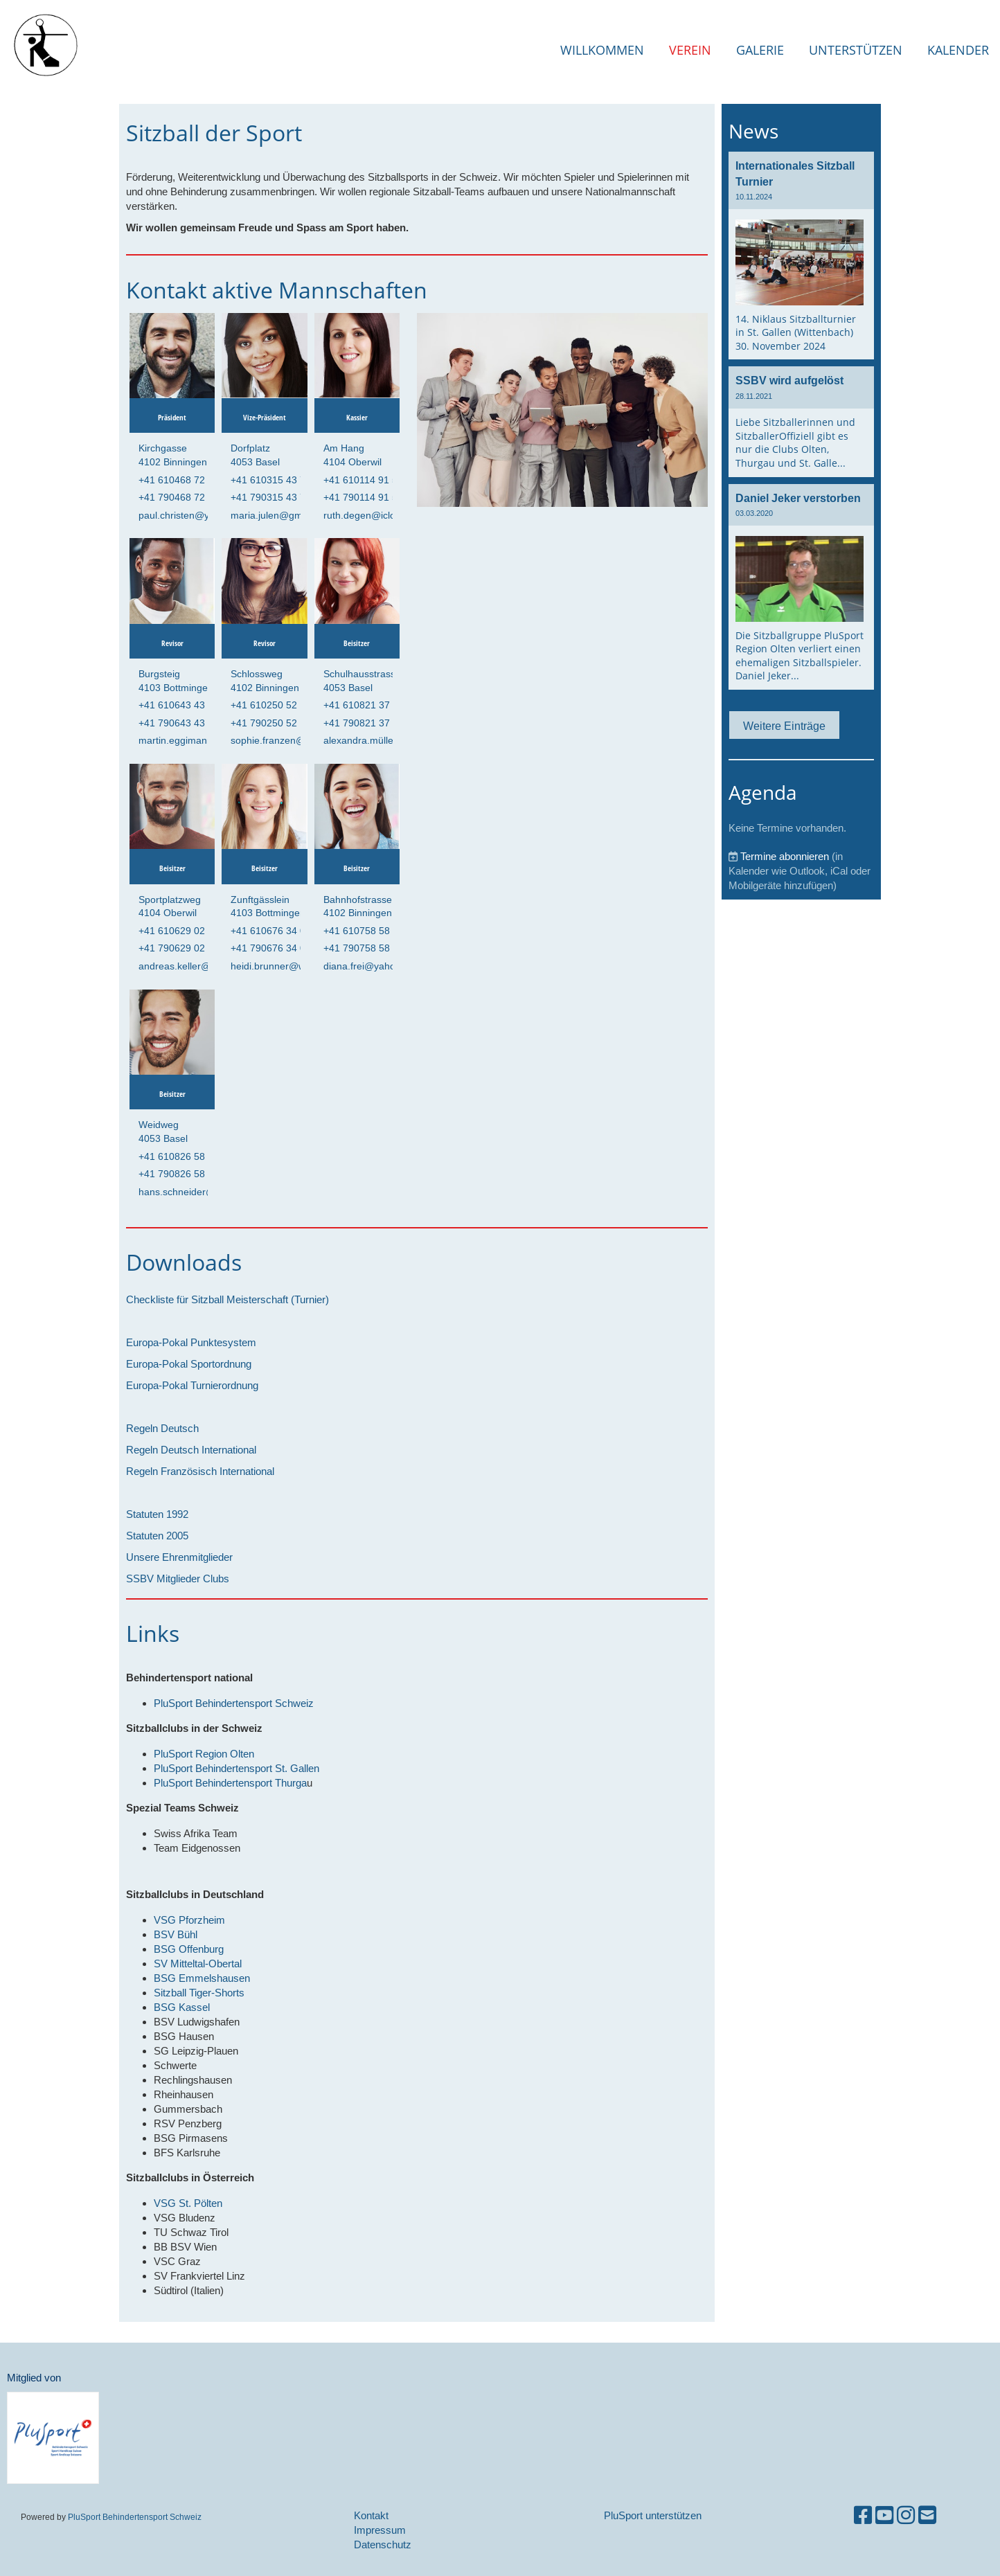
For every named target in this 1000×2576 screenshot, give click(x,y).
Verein (690, 50)
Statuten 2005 (157, 1535)
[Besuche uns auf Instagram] (906, 2515)
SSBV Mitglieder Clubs (177, 1578)
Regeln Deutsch (162, 1428)
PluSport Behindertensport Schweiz (135, 2517)
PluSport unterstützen (653, 2515)
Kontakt (371, 2515)
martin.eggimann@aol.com (198, 740)
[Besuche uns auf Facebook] (863, 2515)
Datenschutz (382, 2544)
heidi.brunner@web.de (280, 966)
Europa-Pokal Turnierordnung (192, 1385)
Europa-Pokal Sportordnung (188, 1364)
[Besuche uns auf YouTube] (884, 2515)
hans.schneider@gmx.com (197, 1191)
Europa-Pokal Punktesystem (191, 1342)
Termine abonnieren (784, 856)
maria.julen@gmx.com (280, 515)
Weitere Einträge (784, 725)
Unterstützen (855, 50)
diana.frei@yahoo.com (372, 966)
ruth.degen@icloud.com (375, 515)
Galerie (760, 50)
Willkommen (602, 50)
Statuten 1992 (157, 1514)
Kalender (958, 50)
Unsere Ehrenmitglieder (179, 1557)
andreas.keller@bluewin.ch (198, 966)
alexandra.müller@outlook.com (391, 740)
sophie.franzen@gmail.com (290, 740)
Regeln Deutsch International (191, 1450)
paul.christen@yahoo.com (196, 515)
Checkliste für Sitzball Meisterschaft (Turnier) (227, 1299)
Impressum (380, 2530)
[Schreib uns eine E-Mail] (927, 2515)
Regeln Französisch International (200, 1471)
